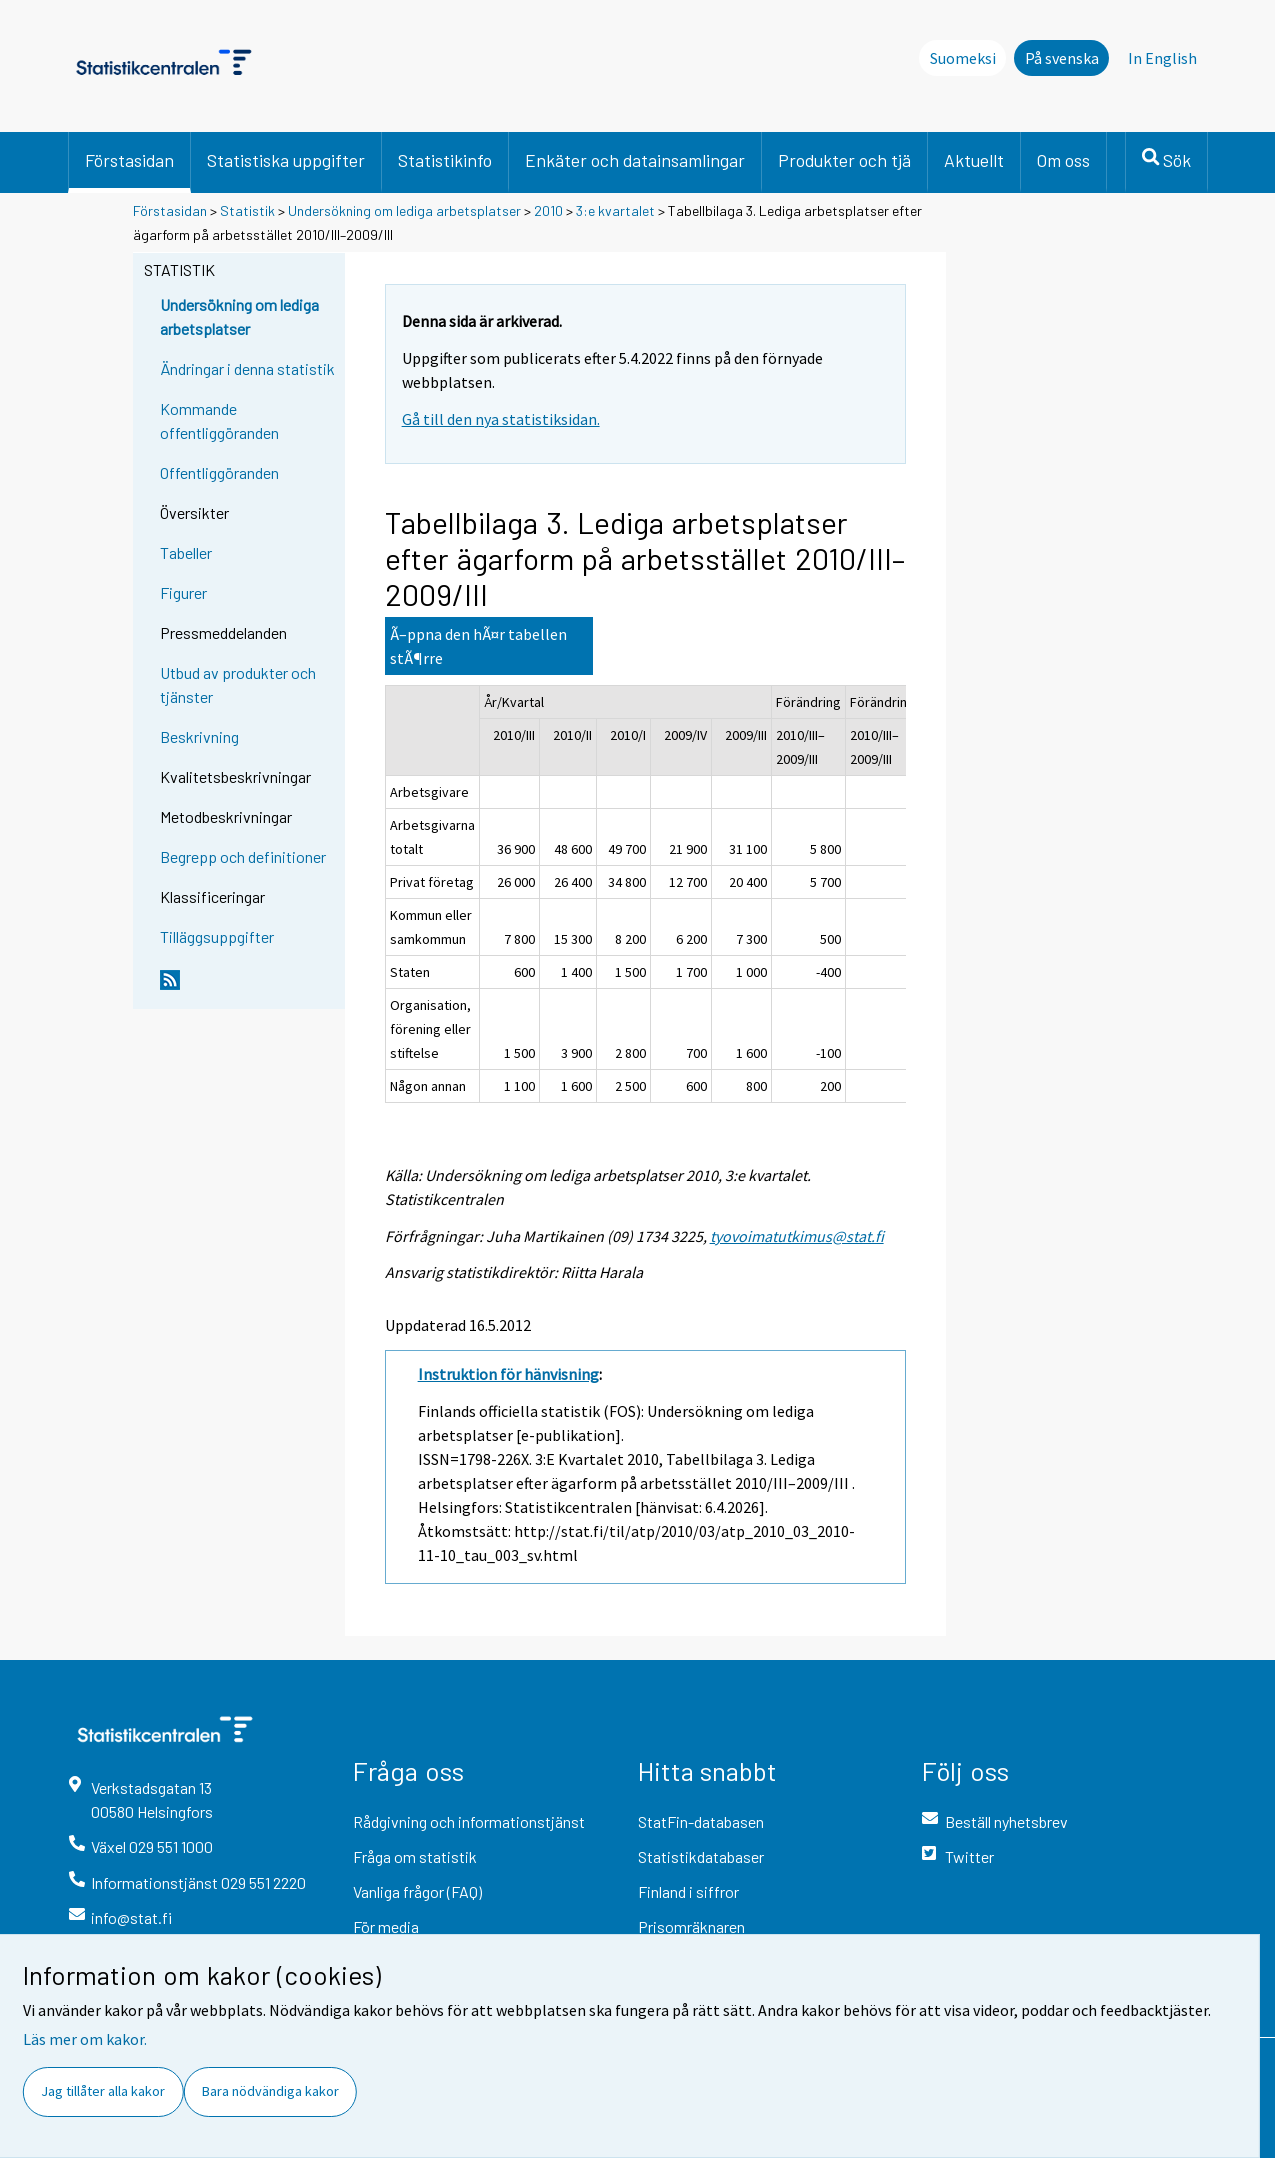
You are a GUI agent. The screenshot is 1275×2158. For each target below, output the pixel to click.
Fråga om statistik (415, 1856)
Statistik (247, 210)
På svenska (1062, 58)
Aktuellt (974, 160)
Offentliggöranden (219, 472)
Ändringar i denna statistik (247, 368)
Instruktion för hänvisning (508, 1374)
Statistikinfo (445, 160)
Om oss (1063, 160)
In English (1162, 58)
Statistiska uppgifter (286, 160)
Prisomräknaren (691, 1926)
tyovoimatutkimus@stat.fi (797, 1236)
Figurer (183, 592)
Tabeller (186, 552)
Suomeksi (963, 58)
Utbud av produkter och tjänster (238, 684)
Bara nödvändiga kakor (270, 2091)
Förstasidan (129, 160)
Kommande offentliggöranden (219, 420)
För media (386, 1926)
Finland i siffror (688, 1891)
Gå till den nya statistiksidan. (501, 419)
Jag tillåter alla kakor (103, 2091)
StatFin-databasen (701, 1821)
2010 (548, 210)
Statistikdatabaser (701, 1856)
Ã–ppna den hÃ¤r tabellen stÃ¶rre (478, 646)
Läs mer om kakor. (85, 2039)
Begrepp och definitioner (243, 856)
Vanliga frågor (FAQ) (417, 1891)
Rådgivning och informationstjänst (469, 1821)
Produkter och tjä (844, 160)
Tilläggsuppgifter (217, 936)
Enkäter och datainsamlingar (635, 160)
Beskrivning (199, 736)
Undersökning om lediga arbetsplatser (404, 210)
